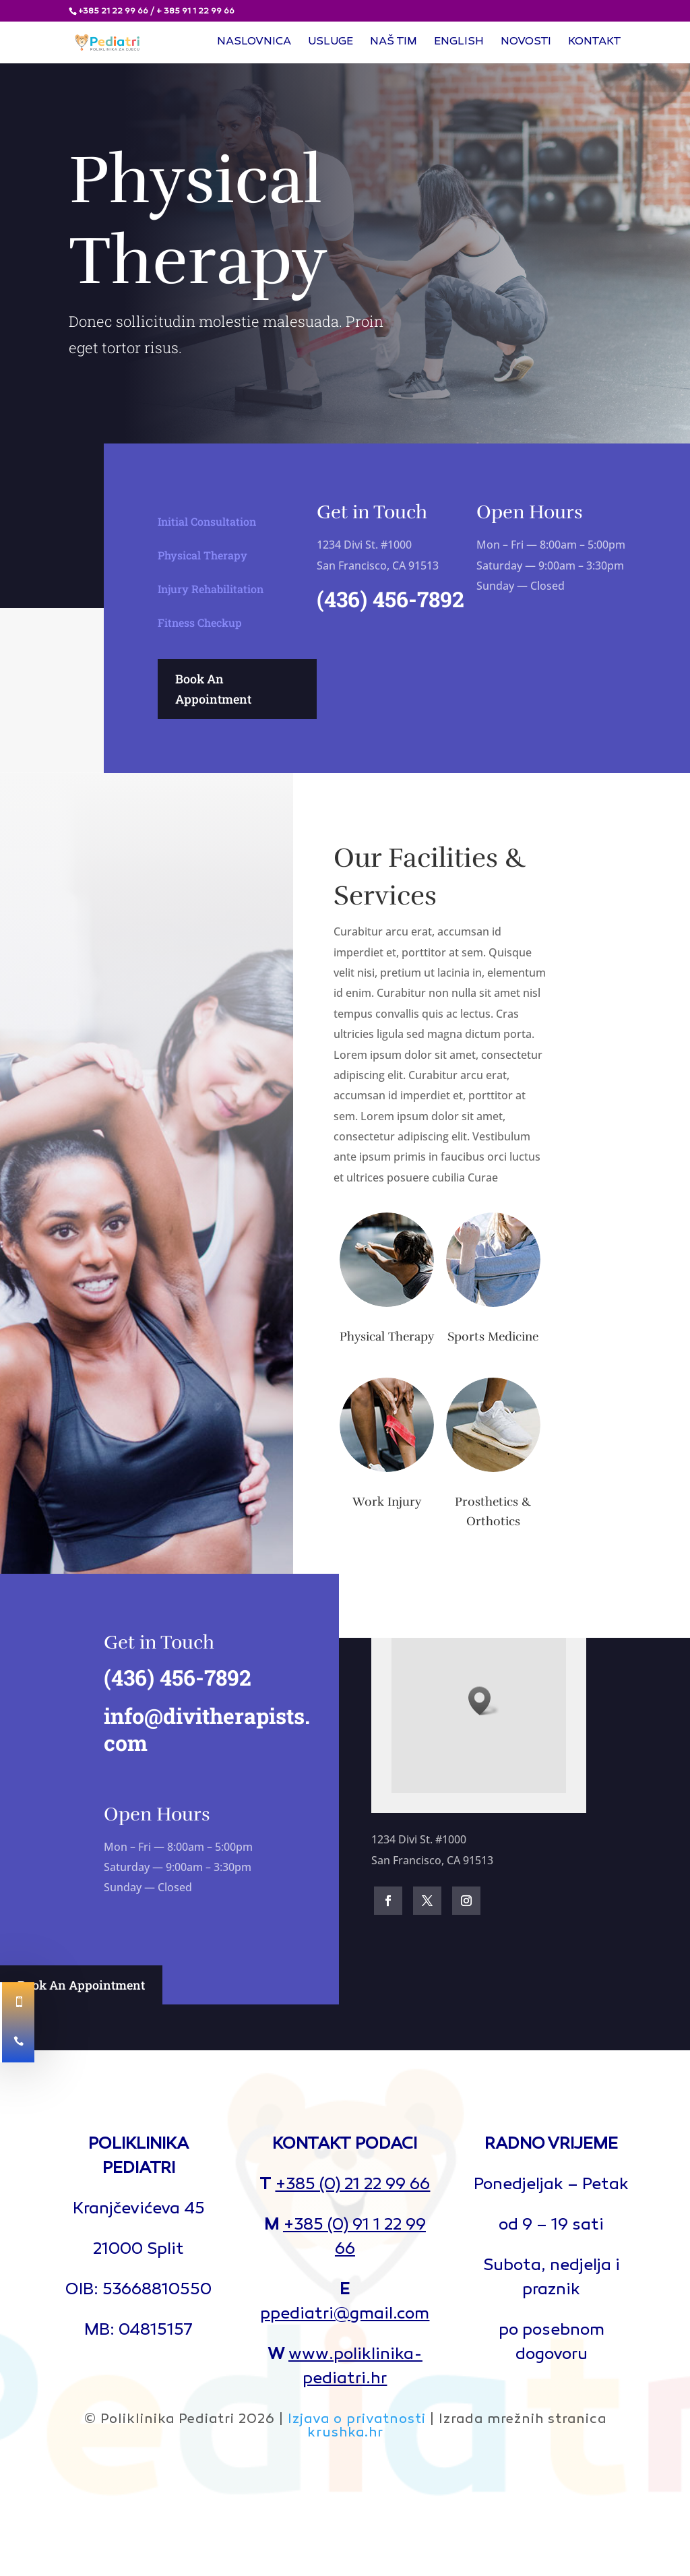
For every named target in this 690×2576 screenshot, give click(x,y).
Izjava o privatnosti (357, 2420)
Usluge (330, 43)
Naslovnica (254, 43)
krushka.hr (345, 2433)
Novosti (526, 43)
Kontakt (594, 43)
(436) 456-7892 (390, 598)
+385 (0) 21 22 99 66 (352, 2185)
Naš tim (393, 43)
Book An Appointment (213, 689)
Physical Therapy (202, 552)
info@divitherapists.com (201, 1729)
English (459, 43)
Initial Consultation (207, 519)
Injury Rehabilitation (210, 585)
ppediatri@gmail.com (344, 2315)
